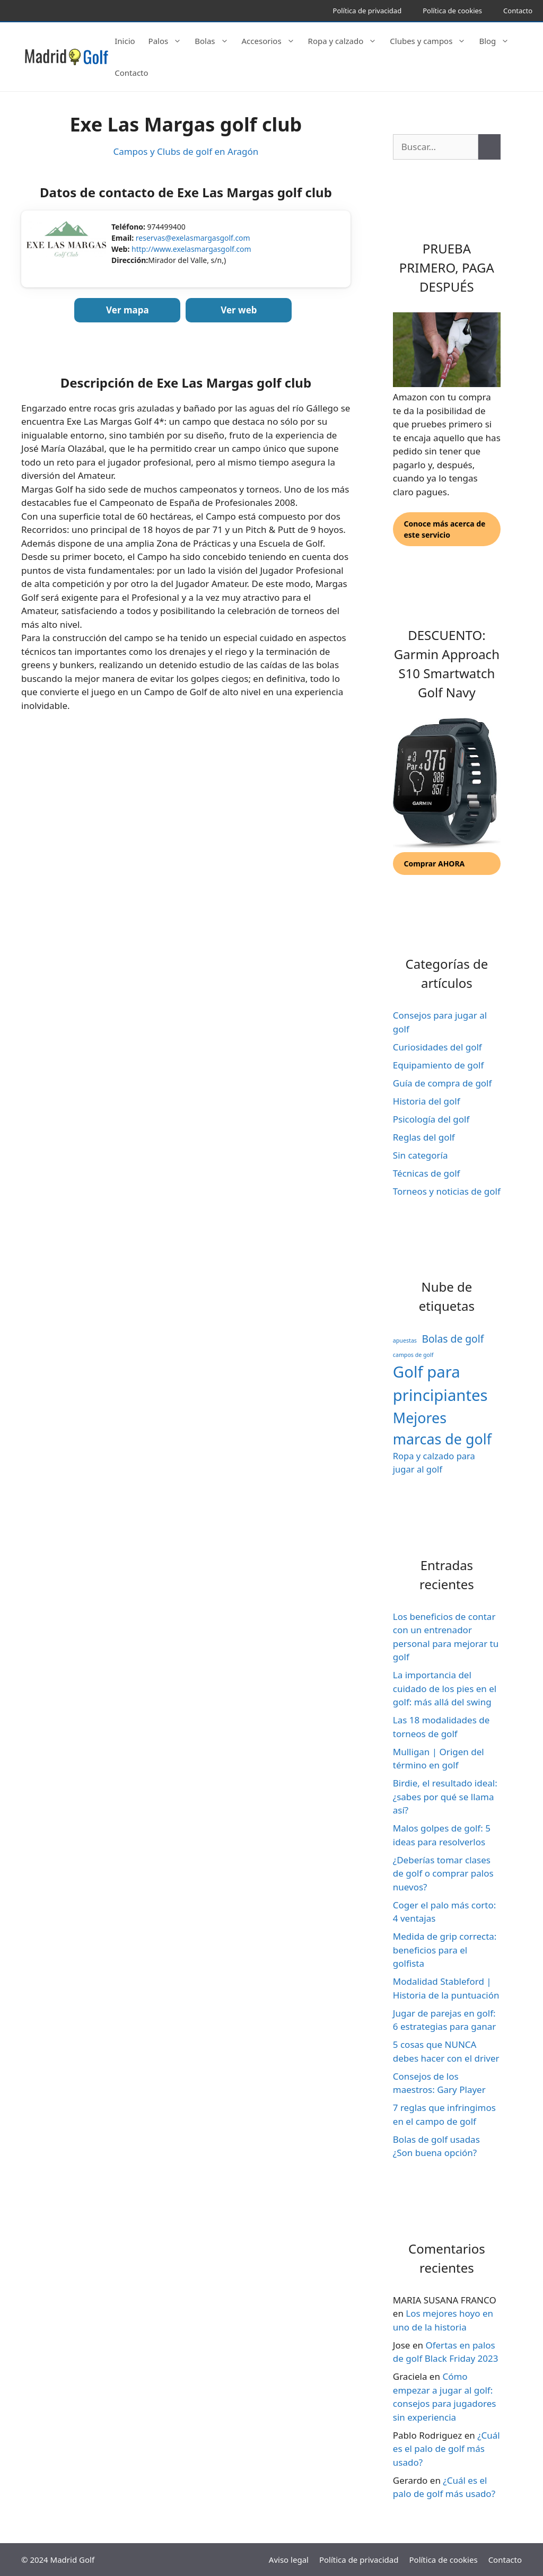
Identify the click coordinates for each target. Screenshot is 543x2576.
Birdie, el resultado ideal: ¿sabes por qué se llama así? (445, 1796)
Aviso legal (289, 2559)
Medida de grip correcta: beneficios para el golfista (445, 1949)
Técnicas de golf (426, 1173)
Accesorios (273, 41)
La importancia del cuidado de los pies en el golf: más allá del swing (444, 1688)
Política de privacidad (367, 10)
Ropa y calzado (348, 41)
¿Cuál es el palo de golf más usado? (446, 2448)
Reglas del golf (424, 1137)
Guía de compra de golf (442, 1083)
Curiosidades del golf (437, 1047)
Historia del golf (426, 1101)
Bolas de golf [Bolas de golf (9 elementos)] (453, 1338)
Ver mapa (127, 310)
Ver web (239, 310)
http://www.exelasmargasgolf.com (191, 249)
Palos (170, 41)
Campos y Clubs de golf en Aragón (185, 151)
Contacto (517, 10)
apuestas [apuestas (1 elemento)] (405, 1340)
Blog (499, 41)
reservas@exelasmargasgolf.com (193, 238)
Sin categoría (420, 1155)
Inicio (125, 41)
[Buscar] (489, 147)
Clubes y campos (433, 41)
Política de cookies (452, 10)
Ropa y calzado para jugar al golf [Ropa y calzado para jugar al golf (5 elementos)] (434, 1462)
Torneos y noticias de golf (447, 1191)
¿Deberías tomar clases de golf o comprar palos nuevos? (443, 1873)
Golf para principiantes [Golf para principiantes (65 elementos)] (440, 1383)
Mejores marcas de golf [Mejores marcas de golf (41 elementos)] (442, 1428)
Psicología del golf (431, 1119)
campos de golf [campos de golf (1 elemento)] (413, 1355)
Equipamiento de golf (438, 1065)
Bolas (217, 41)
